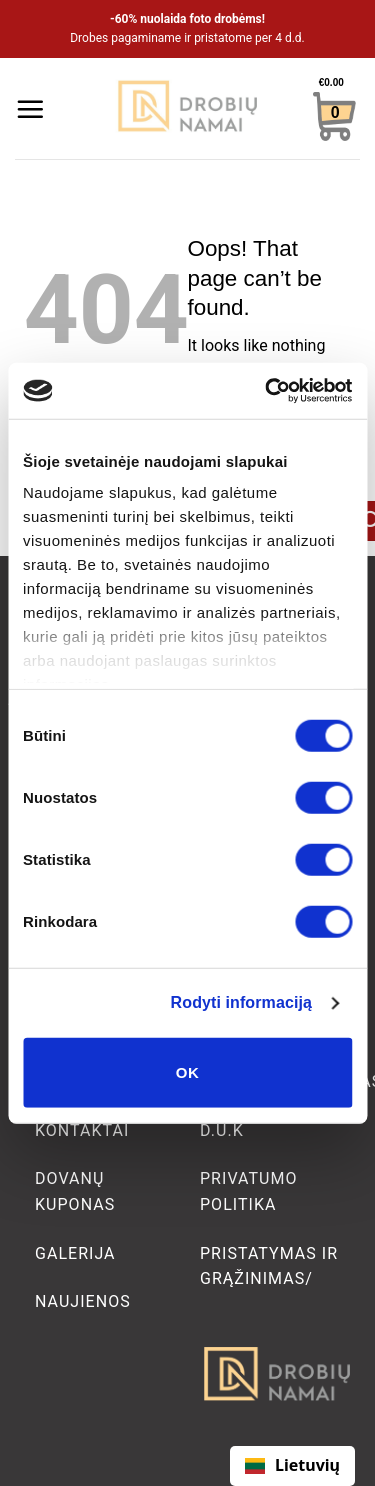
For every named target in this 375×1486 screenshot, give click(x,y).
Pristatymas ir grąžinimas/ (269, 1266)
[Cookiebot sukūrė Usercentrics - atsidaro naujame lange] (267, 391)
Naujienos (83, 1301)
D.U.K (222, 1130)
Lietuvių (292, 1465)
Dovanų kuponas (75, 1191)
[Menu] (30, 109)
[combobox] (292, 1466)
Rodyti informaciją (241, 1002)
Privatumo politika (249, 1191)
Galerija (75, 1253)
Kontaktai (82, 1130)
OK (187, 1071)
